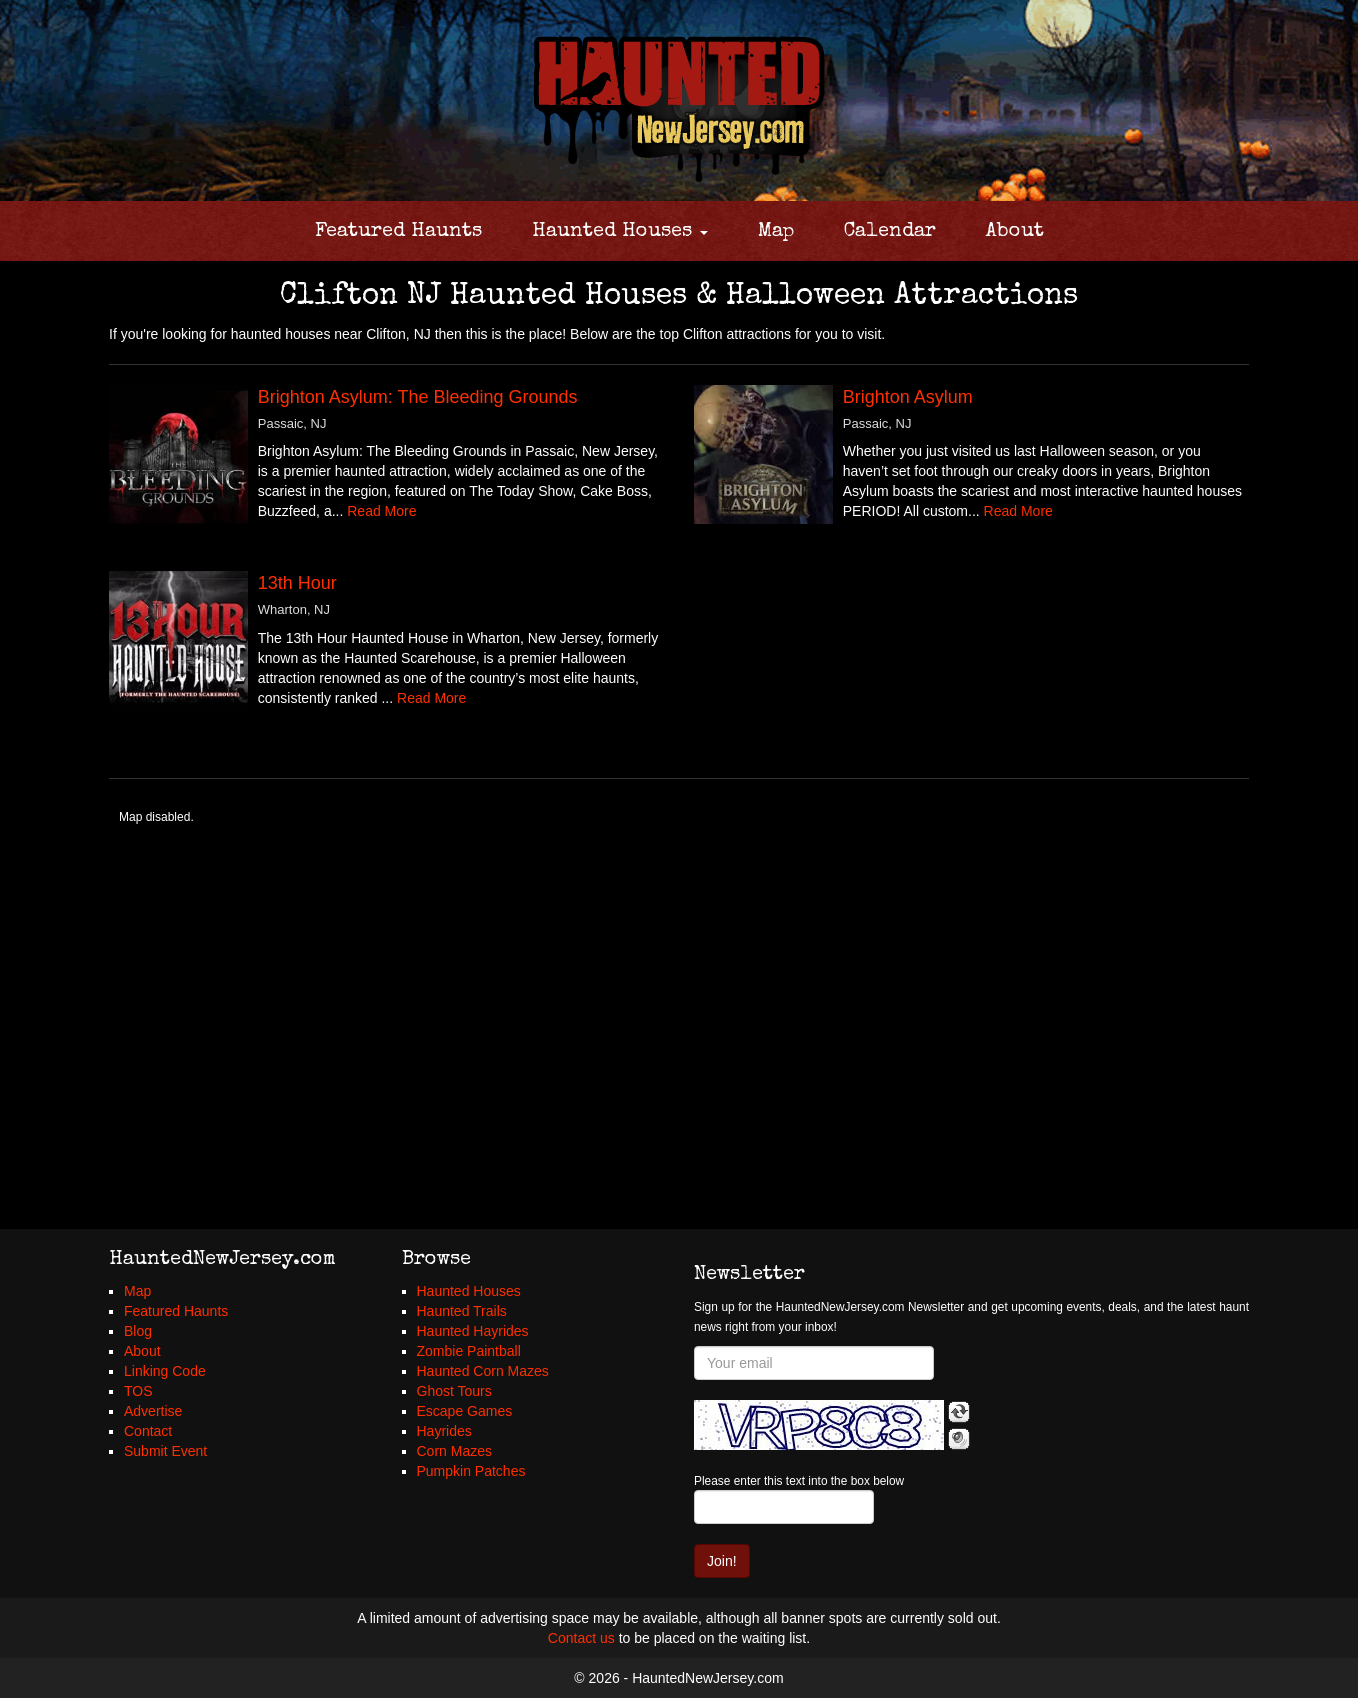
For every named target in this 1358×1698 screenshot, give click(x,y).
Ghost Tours (454, 1391)
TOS (138, 1391)
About (1015, 232)
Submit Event (165, 1451)
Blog (138, 1331)
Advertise (153, 1411)
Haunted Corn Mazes (483, 1371)
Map (776, 232)
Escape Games (465, 1411)
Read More (381, 511)
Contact (148, 1431)
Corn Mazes (454, 1451)
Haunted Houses (620, 232)
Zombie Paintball (469, 1351)
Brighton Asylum (908, 397)
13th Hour (297, 583)
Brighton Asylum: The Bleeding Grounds (418, 397)
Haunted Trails (462, 1311)
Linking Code (165, 1371)
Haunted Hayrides (473, 1331)
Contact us (581, 1638)
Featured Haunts (398, 232)
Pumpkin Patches (471, 1471)
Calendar (890, 232)
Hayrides (444, 1431)
